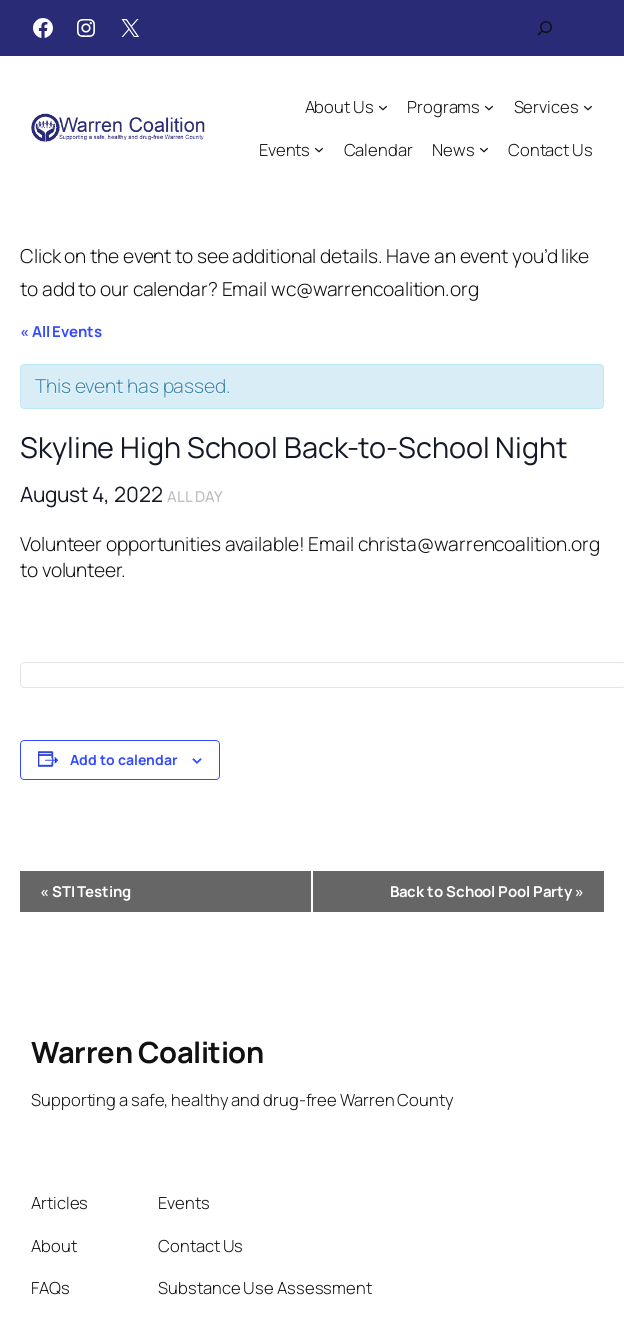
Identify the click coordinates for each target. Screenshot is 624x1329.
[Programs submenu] (489, 107)
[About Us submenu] (383, 107)
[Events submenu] (319, 149)
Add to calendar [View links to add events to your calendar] (124, 759)
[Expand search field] (545, 28)
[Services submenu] (588, 107)
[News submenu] (484, 149)
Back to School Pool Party (487, 891)
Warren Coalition (147, 1052)
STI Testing (85, 891)
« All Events (61, 331)
